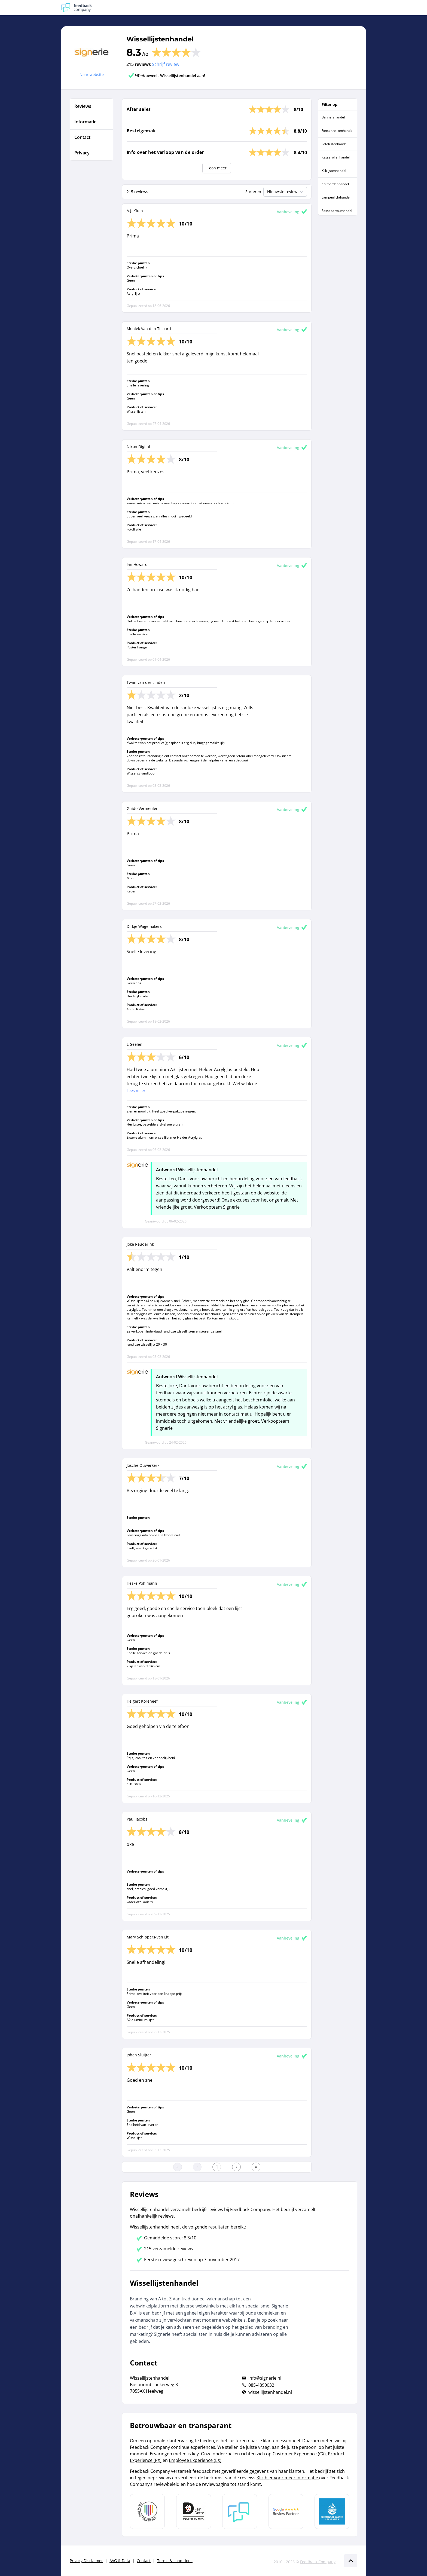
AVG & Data (119, 2560)
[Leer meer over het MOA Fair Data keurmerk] (194, 2511)
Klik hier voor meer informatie (288, 2478)
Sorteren (253, 191)
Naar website (92, 74)
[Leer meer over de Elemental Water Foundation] (332, 2511)
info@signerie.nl (264, 2378)
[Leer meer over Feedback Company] (240, 2511)
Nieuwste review (285, 191)
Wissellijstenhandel (160, 39)
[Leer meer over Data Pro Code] (147, 2511)
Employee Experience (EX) (195, 2460)
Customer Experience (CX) (299, 2454)
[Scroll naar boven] (350, 2560)
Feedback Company (317, 2561)
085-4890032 (261, 2385)
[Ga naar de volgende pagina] (236, 2167)
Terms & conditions (175, 2560)
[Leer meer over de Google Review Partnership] (286, 2511)
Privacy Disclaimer (86, 2560)
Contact (144, 2560)
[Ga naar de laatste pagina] (256, 2167)
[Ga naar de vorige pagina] (197, 2167)
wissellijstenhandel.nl (270, 2392)
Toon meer (217, 167)
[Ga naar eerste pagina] (177, 2167)
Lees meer (136, 1090)
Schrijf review (165, 64)
